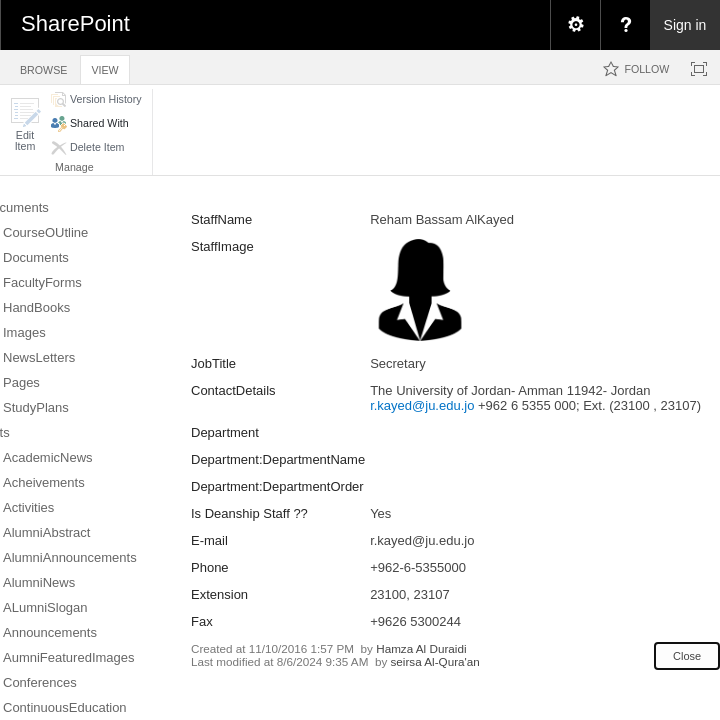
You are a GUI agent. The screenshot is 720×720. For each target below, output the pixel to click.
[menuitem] (575, 25)
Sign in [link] (685, 25)
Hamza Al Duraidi (421, 648)
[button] (25, 124)
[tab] (43, 66)
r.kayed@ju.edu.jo (422, 405)
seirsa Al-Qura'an (434, 661)
